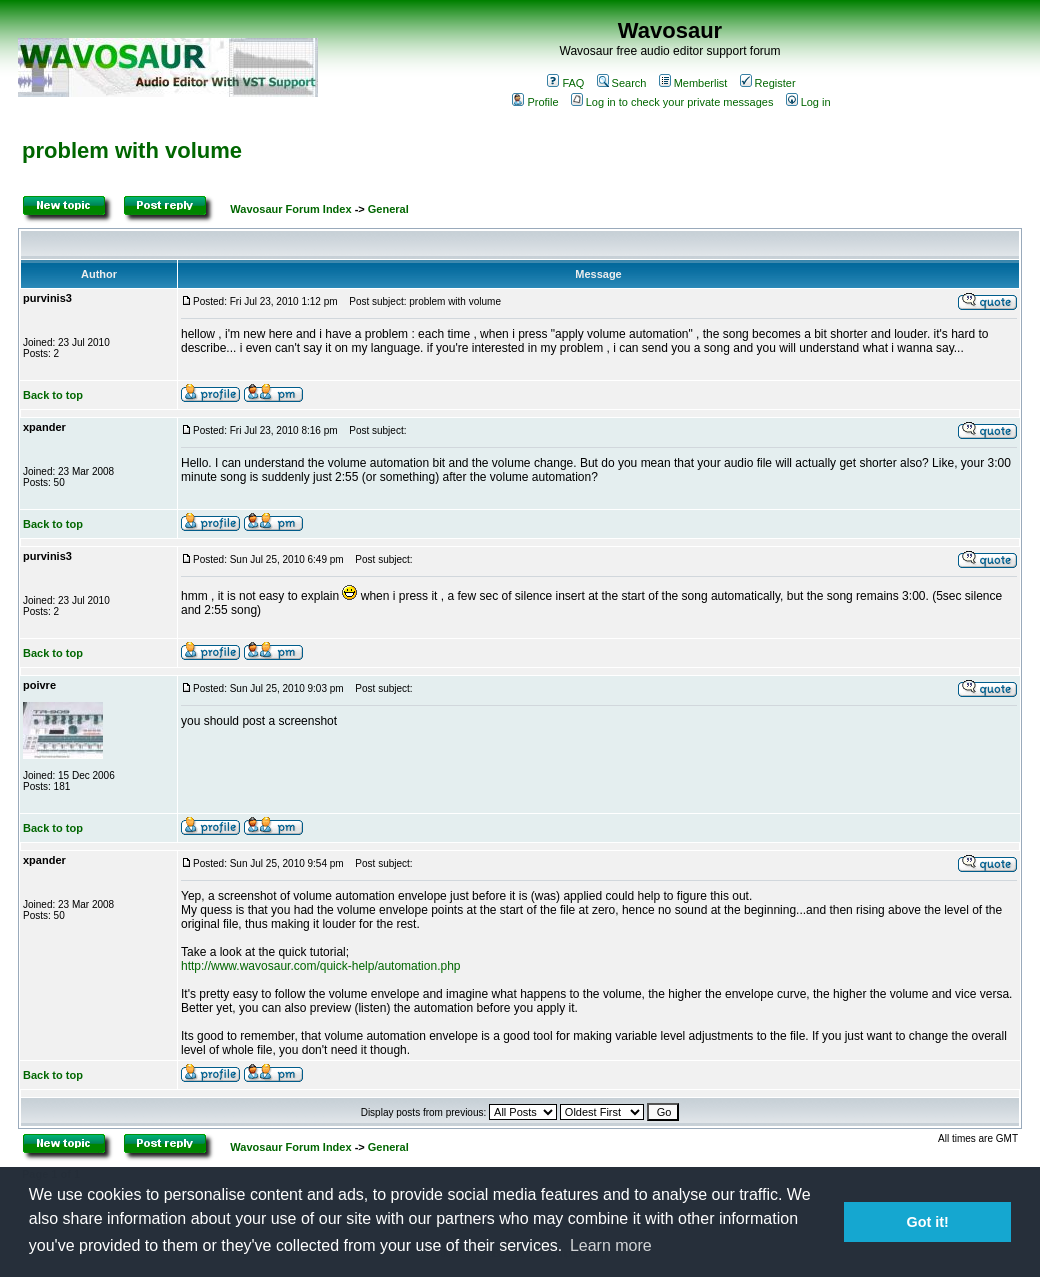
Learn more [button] (611, 1245)
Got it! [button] (928, 1222)
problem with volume (132, 150)
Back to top (53, 395)
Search (622, 83)
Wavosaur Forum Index (290, 209)
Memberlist (693, 83)
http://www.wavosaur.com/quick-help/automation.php (320, 966)
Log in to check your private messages (672, 102)
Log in (808, 102)
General (388, 209)
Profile (535, 102)
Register (768, 83)
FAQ (565, 83)
